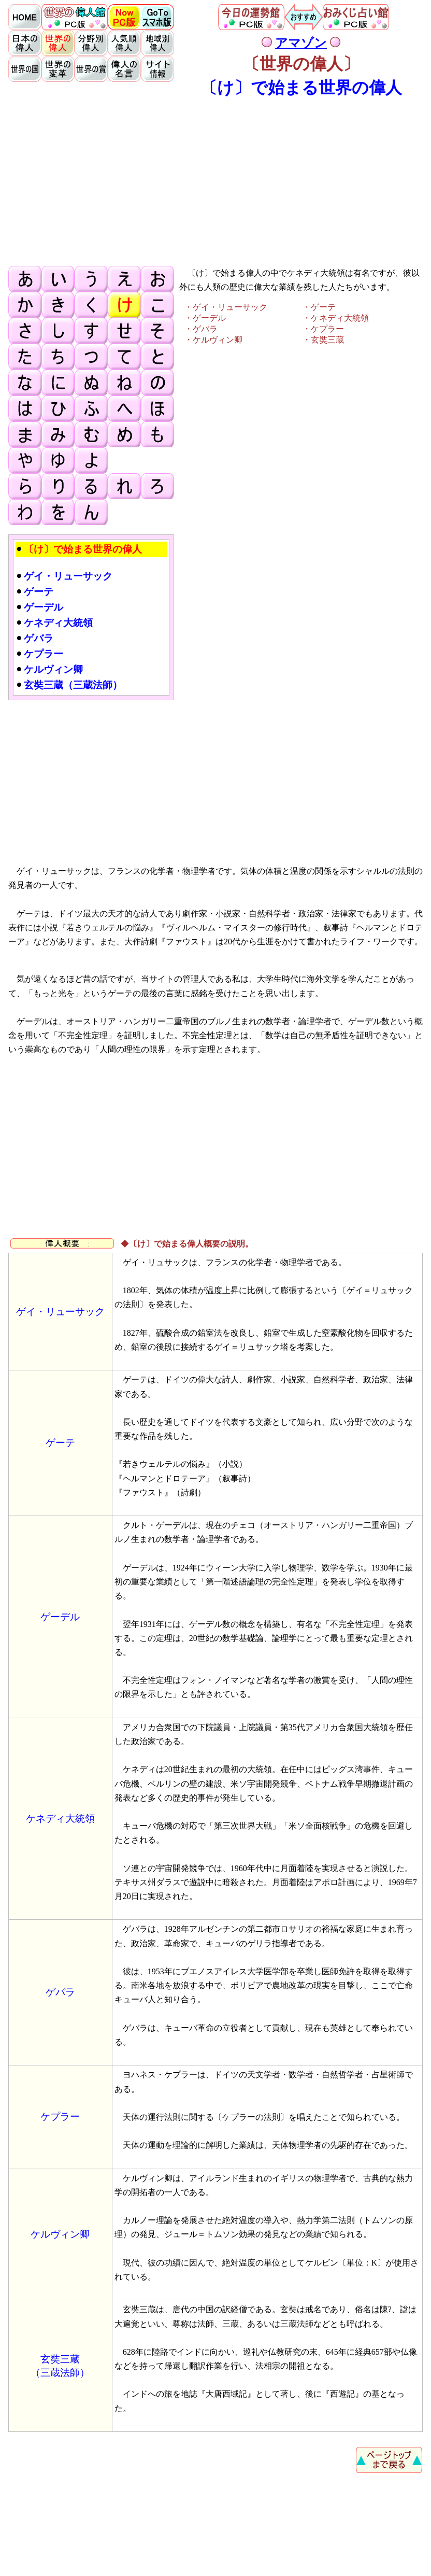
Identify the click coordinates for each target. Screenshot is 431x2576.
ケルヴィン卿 (60, 2234)
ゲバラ (60, 1992)
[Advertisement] (215, 181)
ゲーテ (60, 1442)
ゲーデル (60, 1616)
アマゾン (301, 43)
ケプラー (60, 2116)
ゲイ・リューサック (60, 1311)
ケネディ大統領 (60, 1818)
